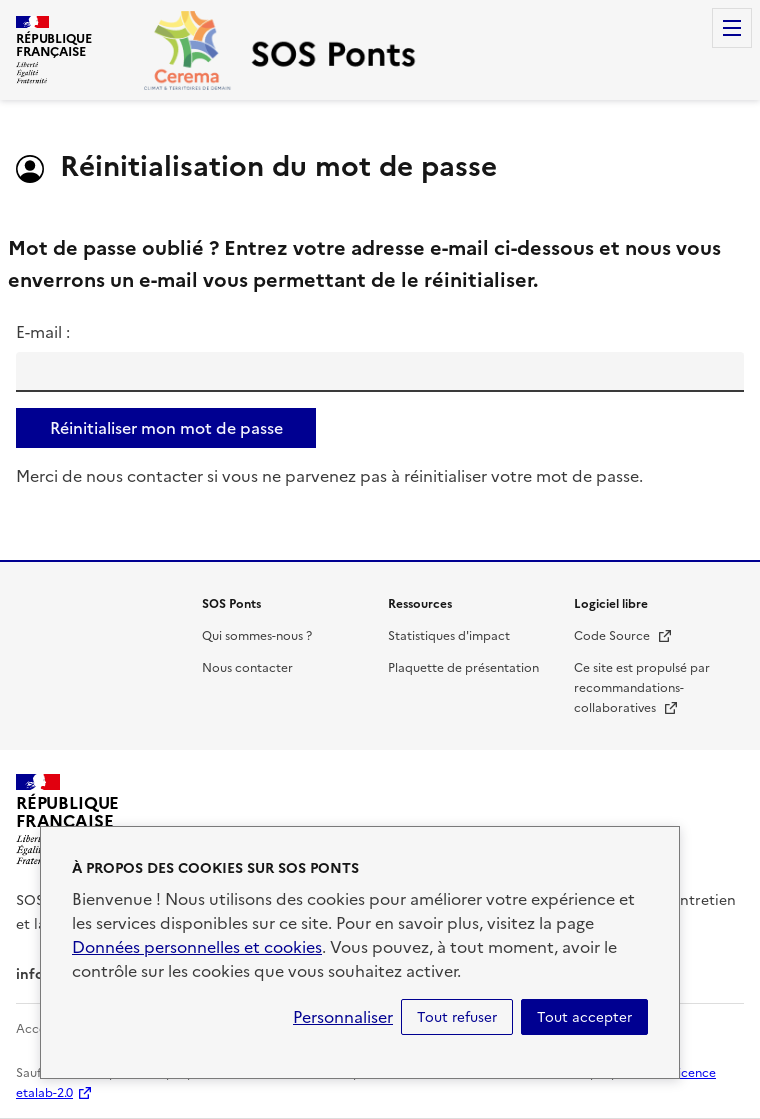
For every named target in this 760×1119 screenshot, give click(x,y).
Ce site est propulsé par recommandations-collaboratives (642, 688)
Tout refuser (457, 1017)
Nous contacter (247, 668)
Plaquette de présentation (463, 668)
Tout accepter (584, 1017)
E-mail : (43, 332)
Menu (732, 28)
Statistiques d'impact (449, 636)
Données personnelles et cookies (197, 947)
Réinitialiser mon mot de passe (166, 428)
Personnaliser (343, 1017)
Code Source (623, 636)
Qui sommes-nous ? (257, 636)
